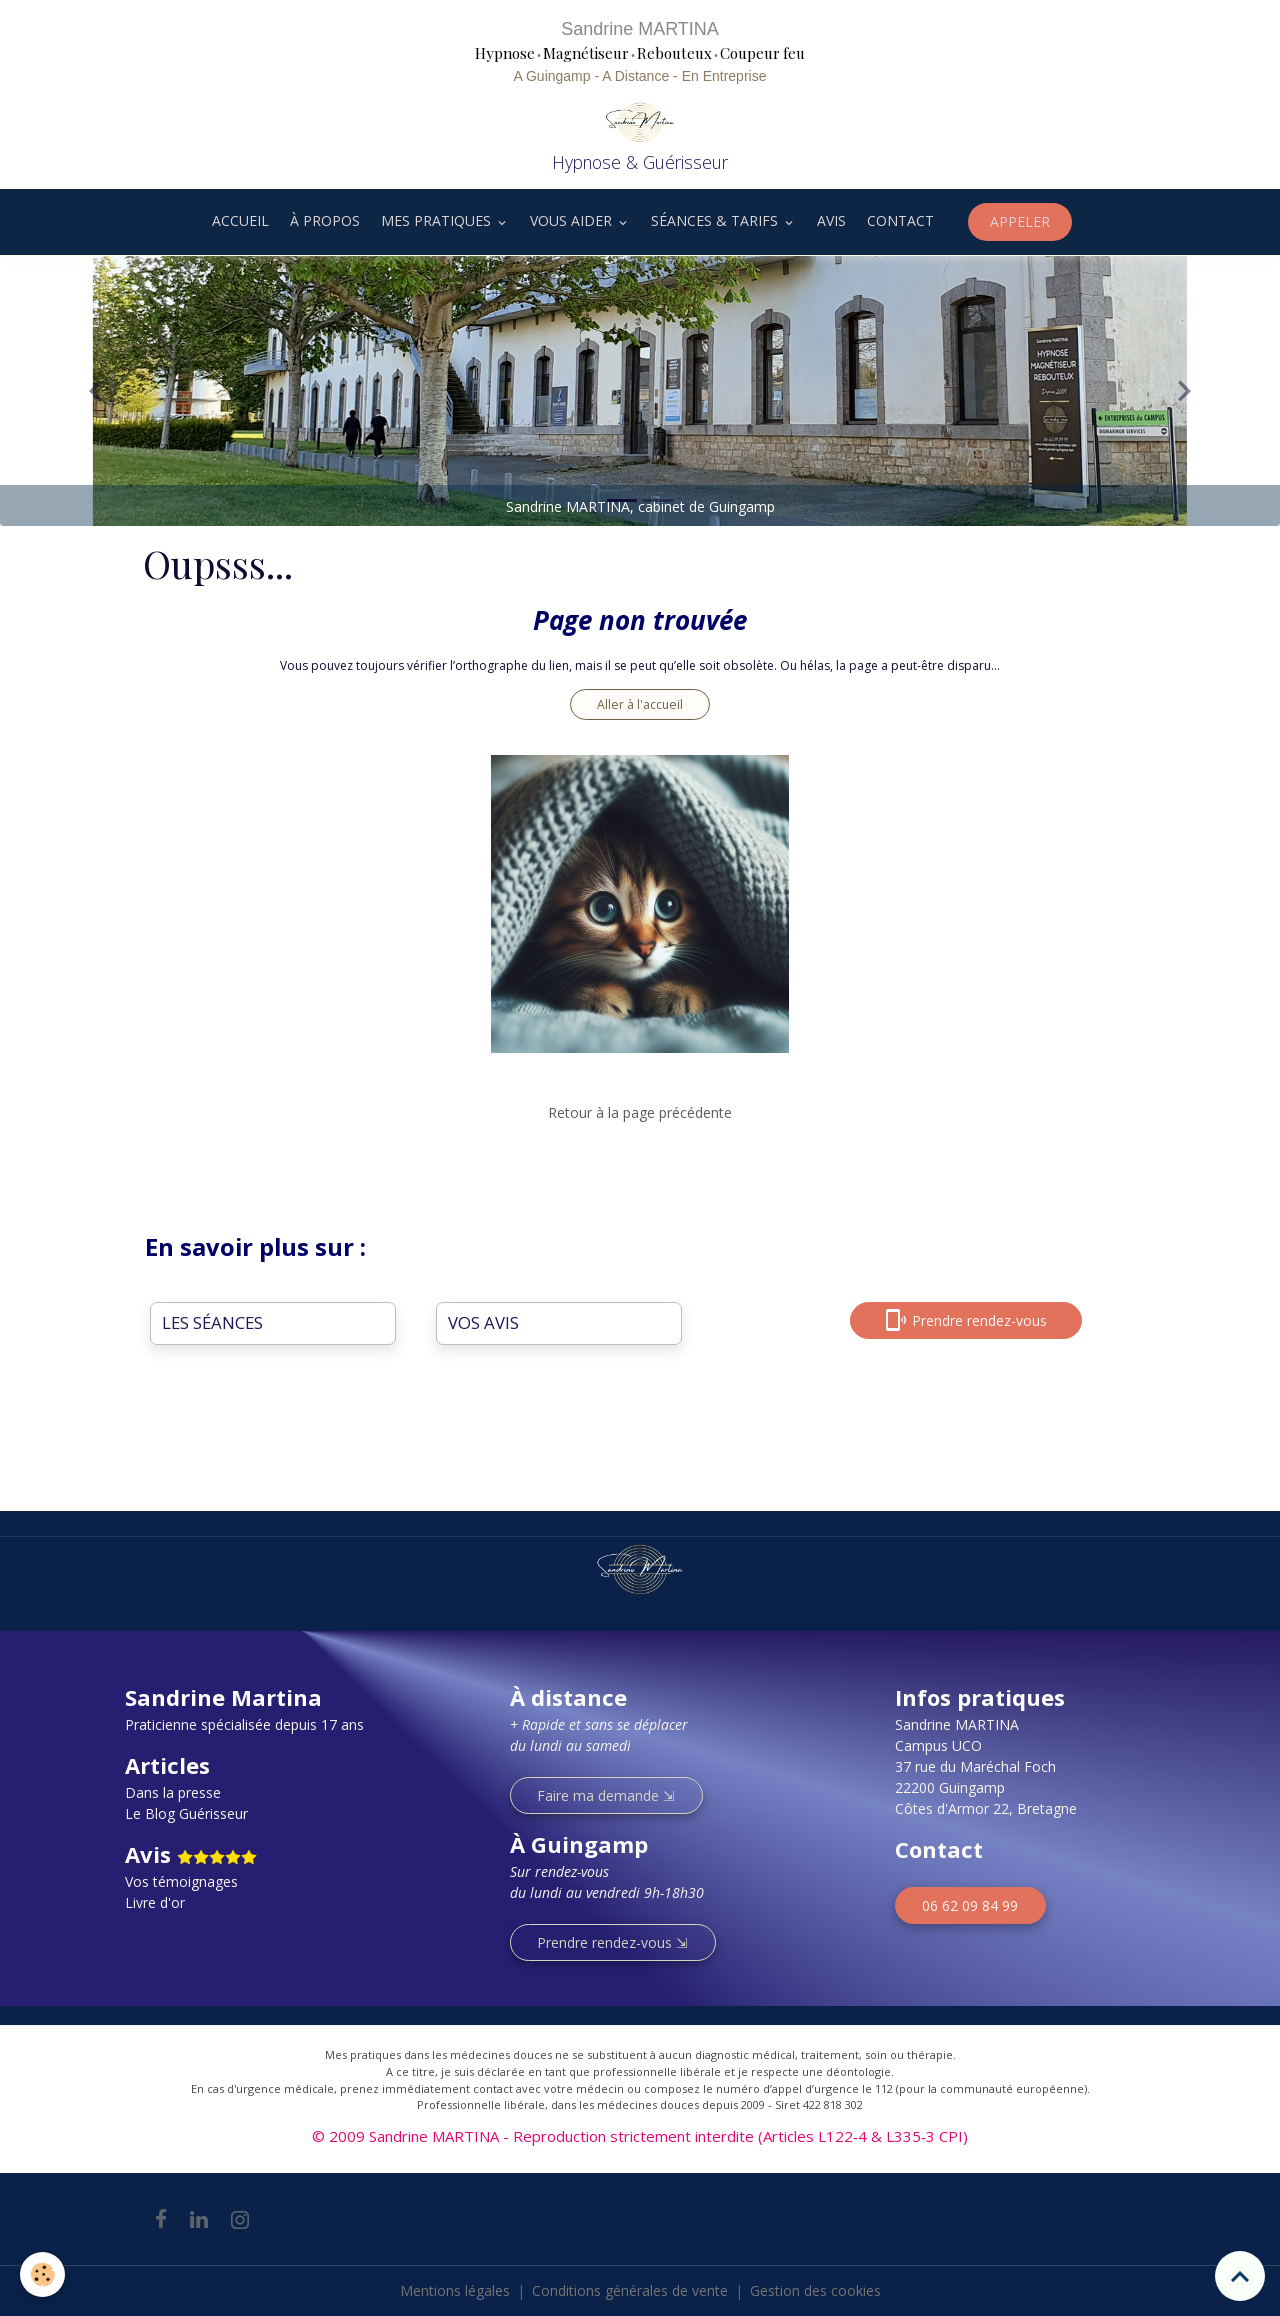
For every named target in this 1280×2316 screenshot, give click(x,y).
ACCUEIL (238, 220)
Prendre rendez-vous (966, 1320)
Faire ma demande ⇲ (606, 1795)
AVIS (831, 220)
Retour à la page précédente (640, 1112)
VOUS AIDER (573, 220)
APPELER (1020, 221)
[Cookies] (42, 2274)
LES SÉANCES (212, 1323)
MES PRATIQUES (438, 220)
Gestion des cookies (815, 2290)
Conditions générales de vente (630, 2290)
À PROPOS (325, 220)
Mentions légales (455, 2290)
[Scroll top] (1240, 2276)
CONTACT (900, 220)
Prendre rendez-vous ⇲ (612, 1942)
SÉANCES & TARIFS (716, 220)
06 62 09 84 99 (970, 1905)
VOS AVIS (483, 1323)
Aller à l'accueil (640, 704)
